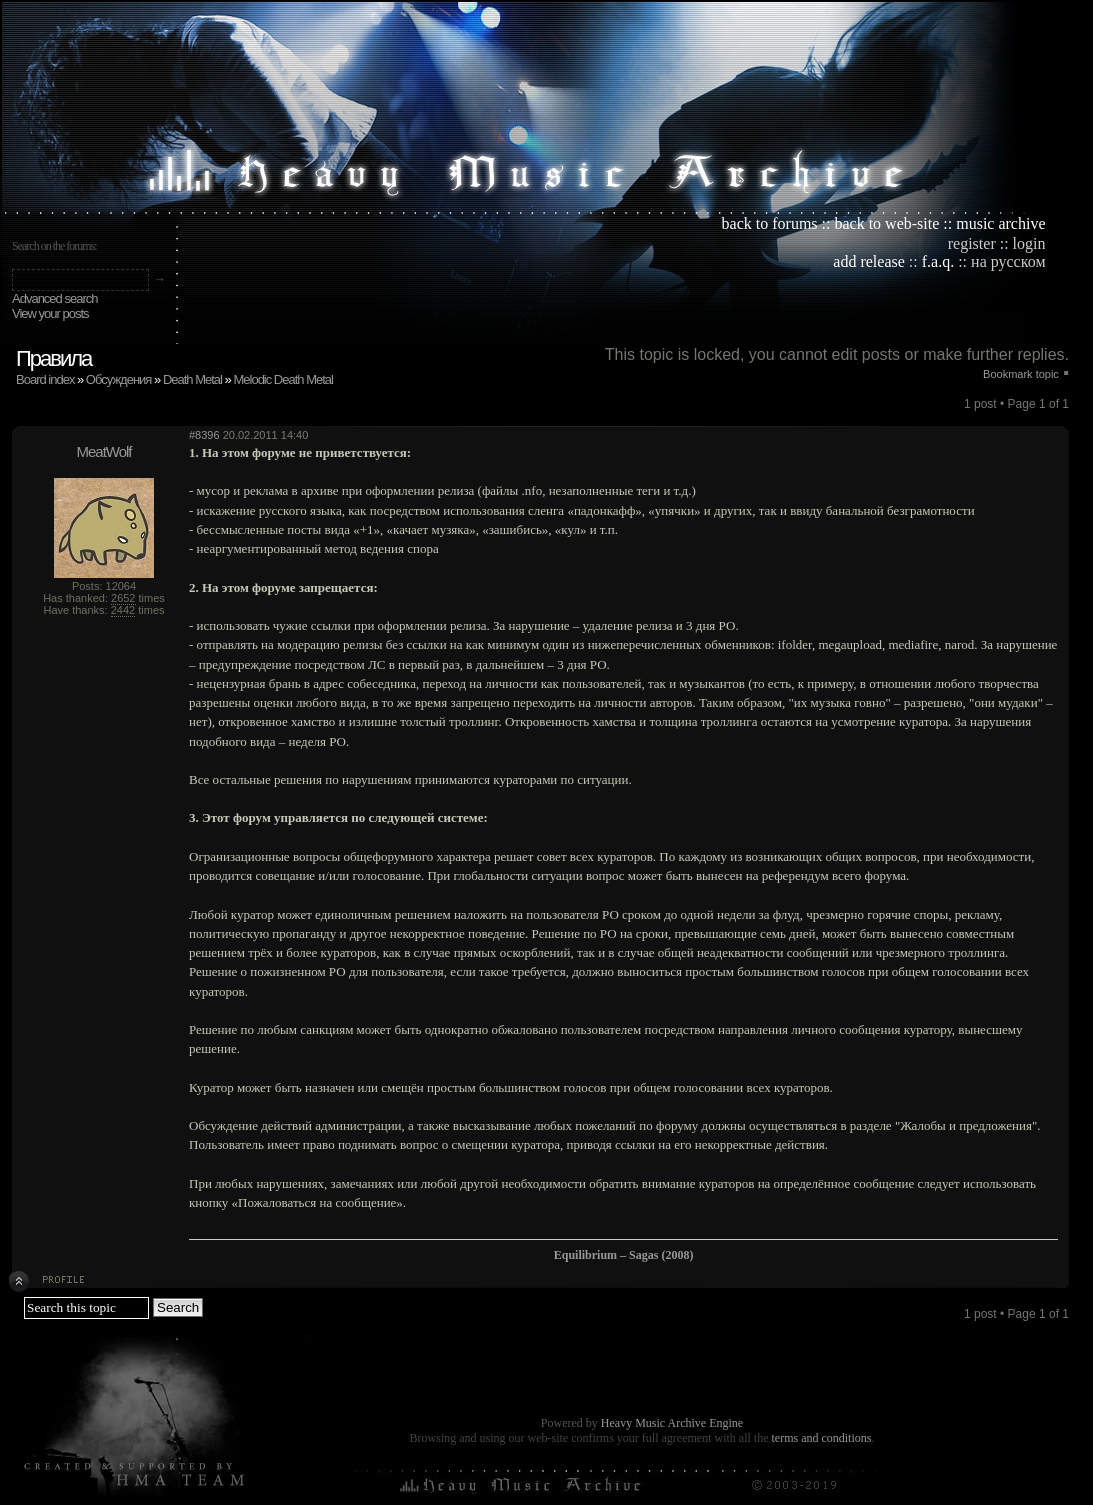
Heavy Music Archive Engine (672, 1423)
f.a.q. (938, 261)
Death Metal (192, 379)
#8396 (204, 435)
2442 (123, 610)
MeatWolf (103, 451)
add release (869, 261)
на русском (1008, 261)
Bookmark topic (1021, 374)
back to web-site (886, 223)
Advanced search (54, 298)
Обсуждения (119, 379)
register (972, 243)
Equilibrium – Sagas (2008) (624, 1255)
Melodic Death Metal (283, 379)
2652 (123, 598)
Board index (45, 379)
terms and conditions (821, 1438)
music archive (1000, 223)
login (1029, 243)
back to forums (770, 223)
